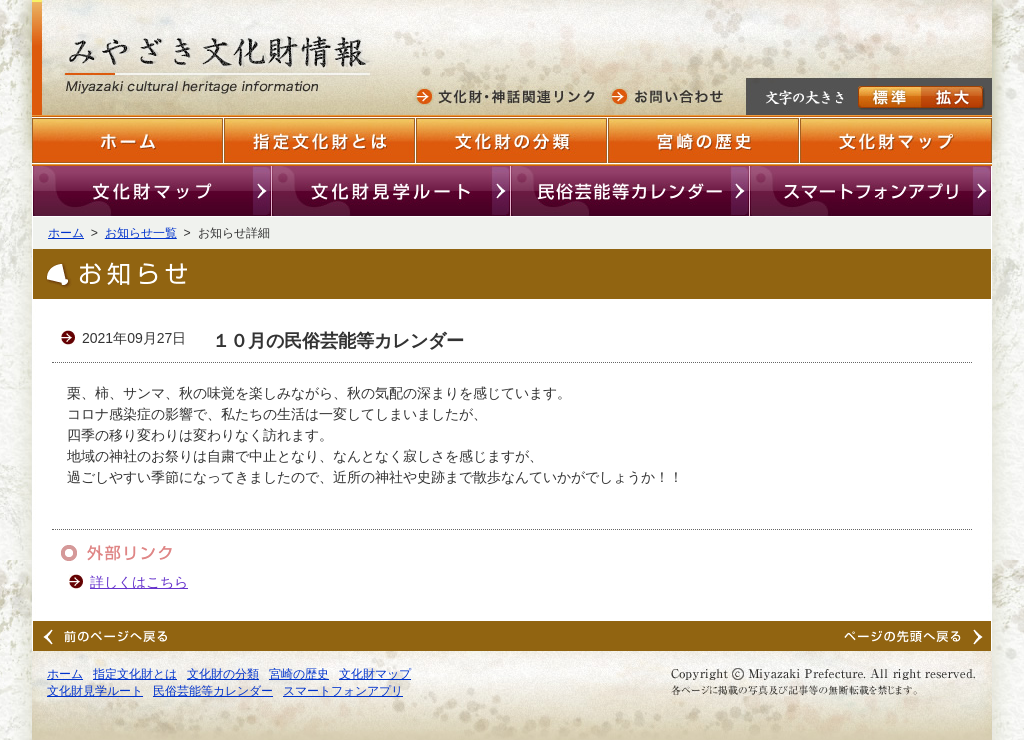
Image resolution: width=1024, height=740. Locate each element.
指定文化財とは (320, 140)
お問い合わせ (669, 96)
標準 (889, 98)
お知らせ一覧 (141, 233)
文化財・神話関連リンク (509, 96)
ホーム (128, 140)
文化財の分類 (512, 140)
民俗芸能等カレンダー (630, 191)
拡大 (953, 98)
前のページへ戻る (108, 636)
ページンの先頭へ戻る (916, 636)
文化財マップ (896, 140)
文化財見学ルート (391, 191)
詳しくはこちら (139, 582)
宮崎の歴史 (704, 140)
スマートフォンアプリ (870, 191)
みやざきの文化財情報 (222, 67)
